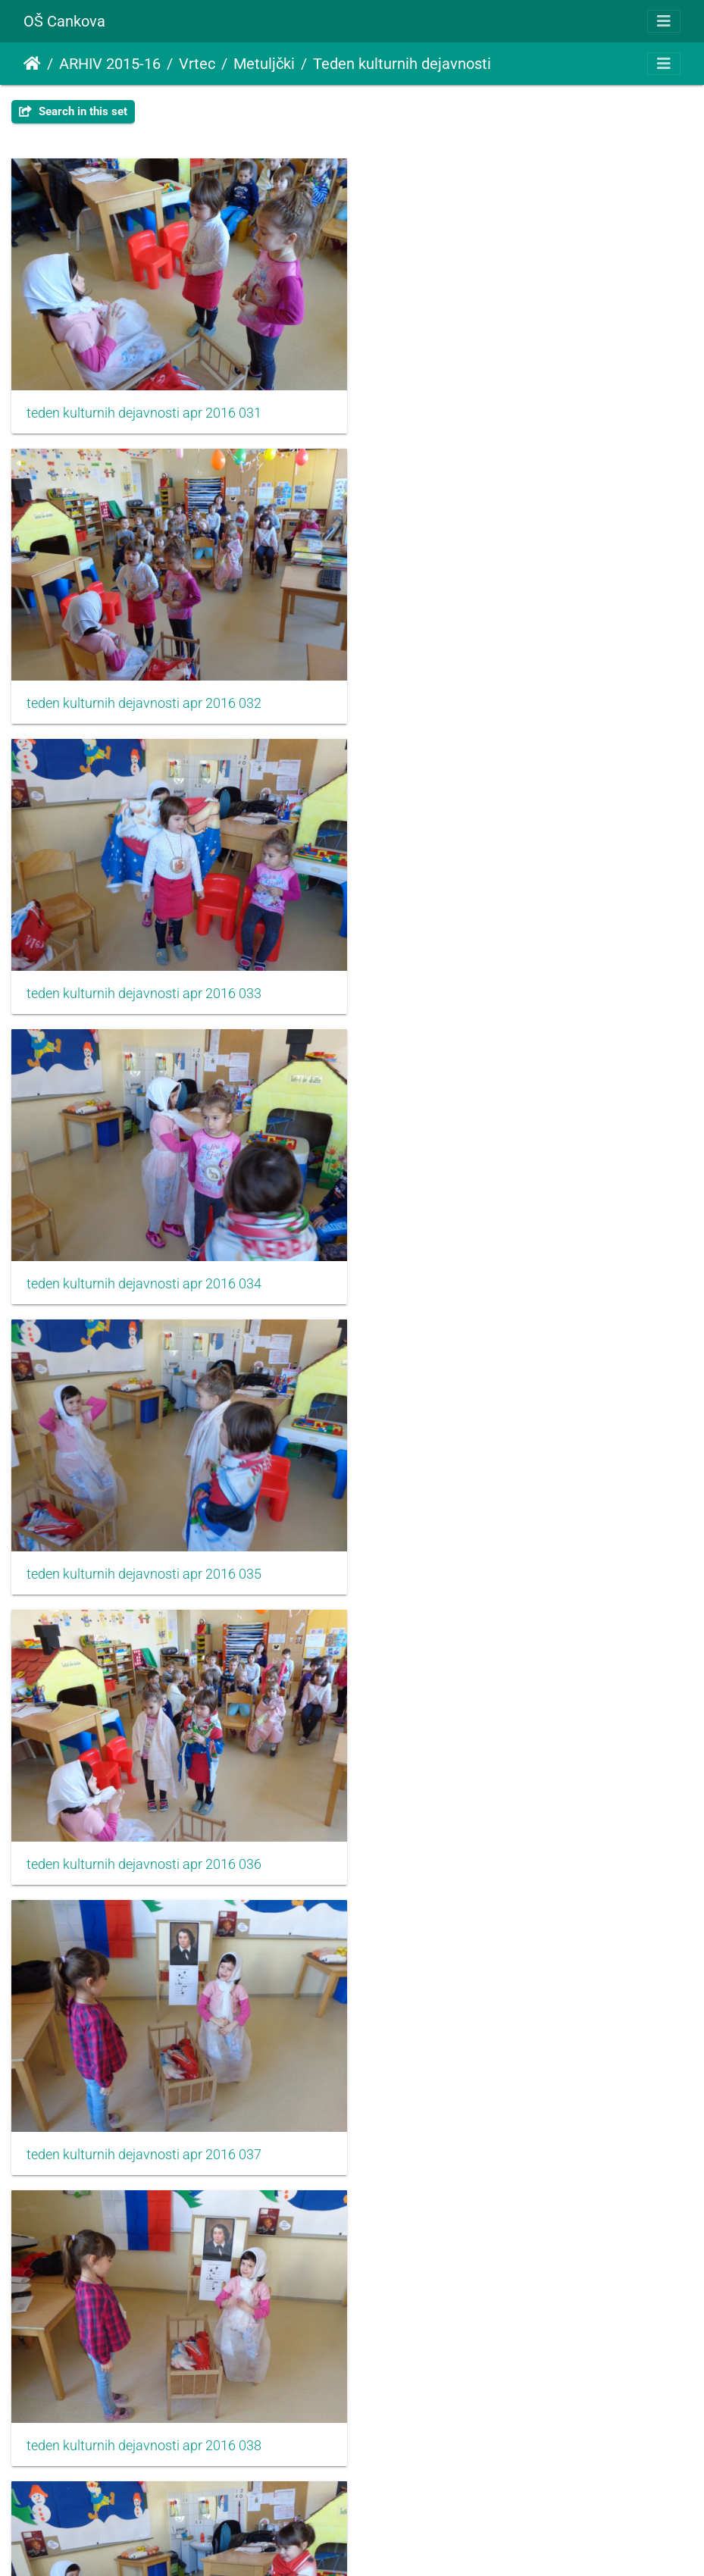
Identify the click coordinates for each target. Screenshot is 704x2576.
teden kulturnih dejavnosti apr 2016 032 (496, 407)
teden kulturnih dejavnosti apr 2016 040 (496, 1551)
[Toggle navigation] (664, 21)
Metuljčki (264, 64)
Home (32, 63)
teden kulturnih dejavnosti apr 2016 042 (496, 1837)
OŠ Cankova (64, 21)
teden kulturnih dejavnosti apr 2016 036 (496, 980)
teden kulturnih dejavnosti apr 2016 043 (144, 2122)
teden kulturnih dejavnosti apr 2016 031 (144, 407)
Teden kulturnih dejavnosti (402, 64)
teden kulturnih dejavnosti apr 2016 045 (144, 2408)
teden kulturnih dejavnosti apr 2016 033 (144, 694)
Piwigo (385, 2544)
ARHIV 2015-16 (110, 64)
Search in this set (73, 111)
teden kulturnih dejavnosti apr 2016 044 (496, 2122)
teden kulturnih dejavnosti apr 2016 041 (144, 1837)
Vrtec (197, 64)
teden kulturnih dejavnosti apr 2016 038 (496, 1265)
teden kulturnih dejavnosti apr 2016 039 (144, 1551)
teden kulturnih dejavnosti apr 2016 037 (144, 1265)
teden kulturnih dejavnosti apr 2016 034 (496, 694)
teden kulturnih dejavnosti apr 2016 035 (144, 980)
